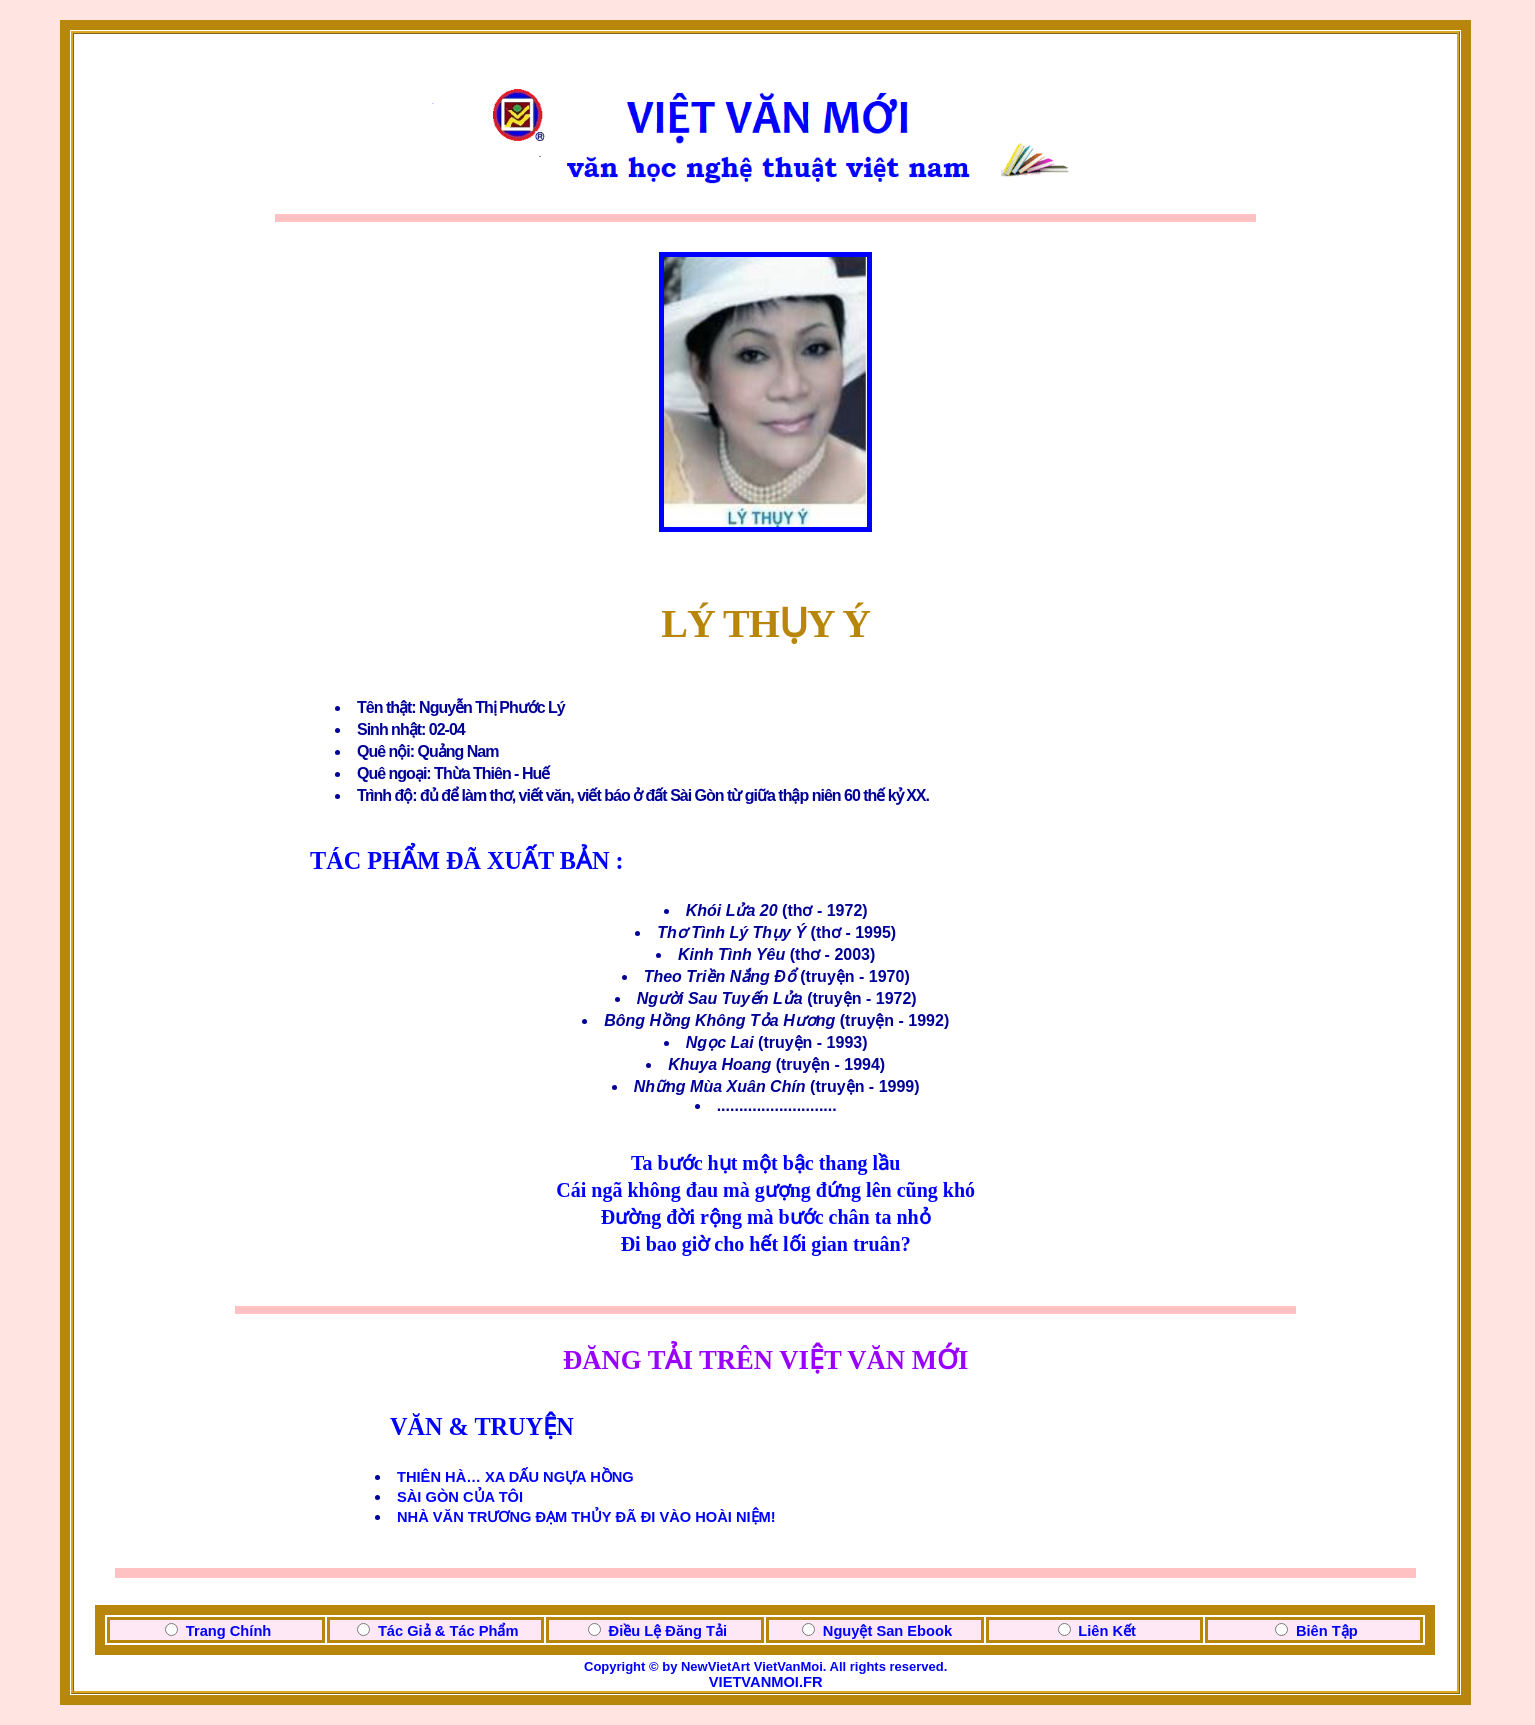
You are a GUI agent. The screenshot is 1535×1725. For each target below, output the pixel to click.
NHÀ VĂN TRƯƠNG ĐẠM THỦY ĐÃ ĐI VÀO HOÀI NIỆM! (586, 1517)
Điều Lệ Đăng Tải (668, 1631)
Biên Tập (1327, 1631)
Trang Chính (229, 1631)
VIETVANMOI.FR (766, 1682)
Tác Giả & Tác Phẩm (448, 1631)
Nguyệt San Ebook (887, 1631)
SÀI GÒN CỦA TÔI (460, 1497)
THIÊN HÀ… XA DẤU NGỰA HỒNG (515, 1477)
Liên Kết (1107, 1631)
